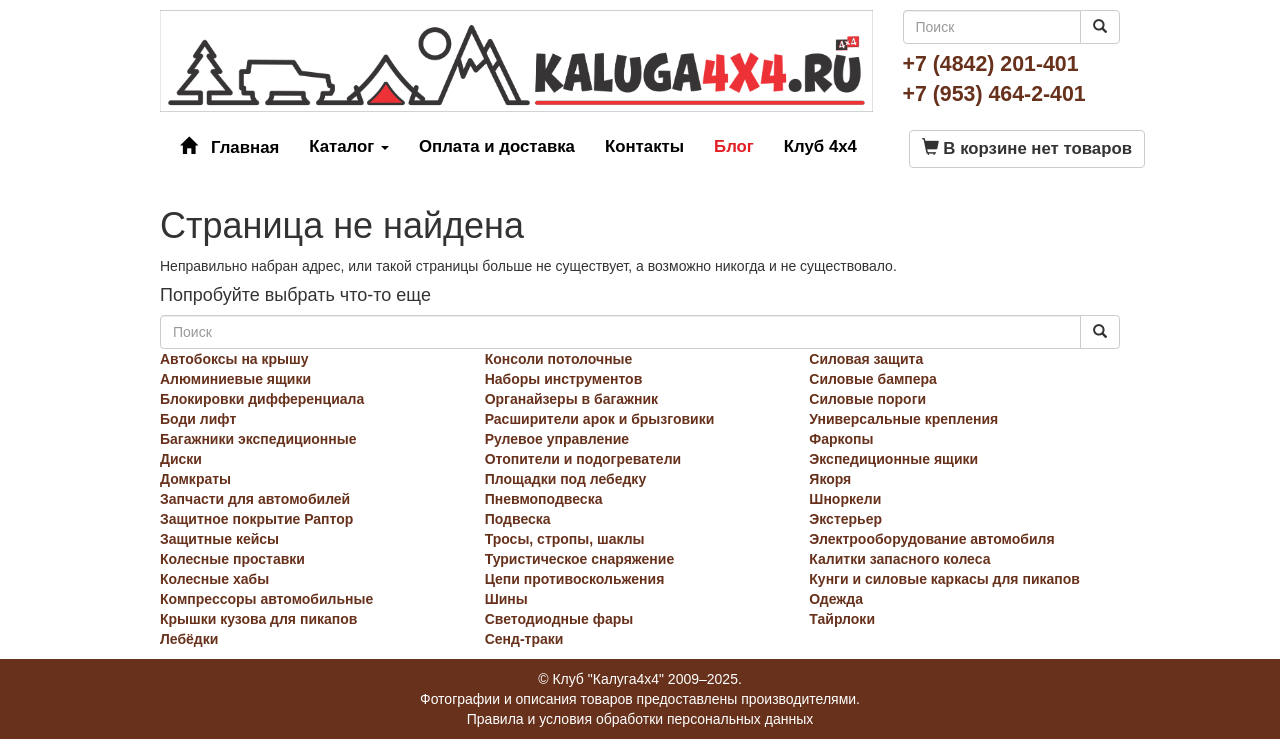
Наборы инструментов (564, 379)
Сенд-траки (524, 639)
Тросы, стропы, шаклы (565, 539)
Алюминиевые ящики (235, 379)
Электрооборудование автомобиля (931, 539)
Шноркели (845, 499)
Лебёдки (189, 639)
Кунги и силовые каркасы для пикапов (944, 579)
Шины (506, 599)
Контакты (644, 146)
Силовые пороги (867, 399)
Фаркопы (841, 439)
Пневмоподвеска (544, 499)
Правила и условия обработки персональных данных (640, 719)
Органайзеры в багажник (571, 399)
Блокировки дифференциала (262, 399)
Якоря (830, 479)
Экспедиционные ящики (893, 459)
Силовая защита (866, 359)
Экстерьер (845, 519)
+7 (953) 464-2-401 (994, 94)
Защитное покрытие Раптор (256, 519)
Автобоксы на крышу (234, 359)
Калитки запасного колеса (899, 559)
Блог (734, 146)
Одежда (836, 599)
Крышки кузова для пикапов (258, 619)
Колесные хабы (214, 579)
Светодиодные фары (559, 619)
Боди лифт (198, 419)
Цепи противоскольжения (575, 579)
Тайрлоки (842, 619)
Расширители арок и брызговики (600, 419)
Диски (181, 459)
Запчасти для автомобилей (255, 499)
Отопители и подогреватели (583, 459)
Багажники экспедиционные (258, 439)
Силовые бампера (873, 379)
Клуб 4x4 (820, 146)
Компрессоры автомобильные (266, 599)
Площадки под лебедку (566, 479)
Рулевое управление (557, 439)
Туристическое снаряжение (580, 559)
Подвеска (518, 519)
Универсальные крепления (903, 419)
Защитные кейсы (219, 539)
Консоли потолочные (559, 359)
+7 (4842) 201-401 (991, 64)
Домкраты (195, 479)
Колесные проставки (232, 559)
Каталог (349, 146)
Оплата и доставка (497, 146)
